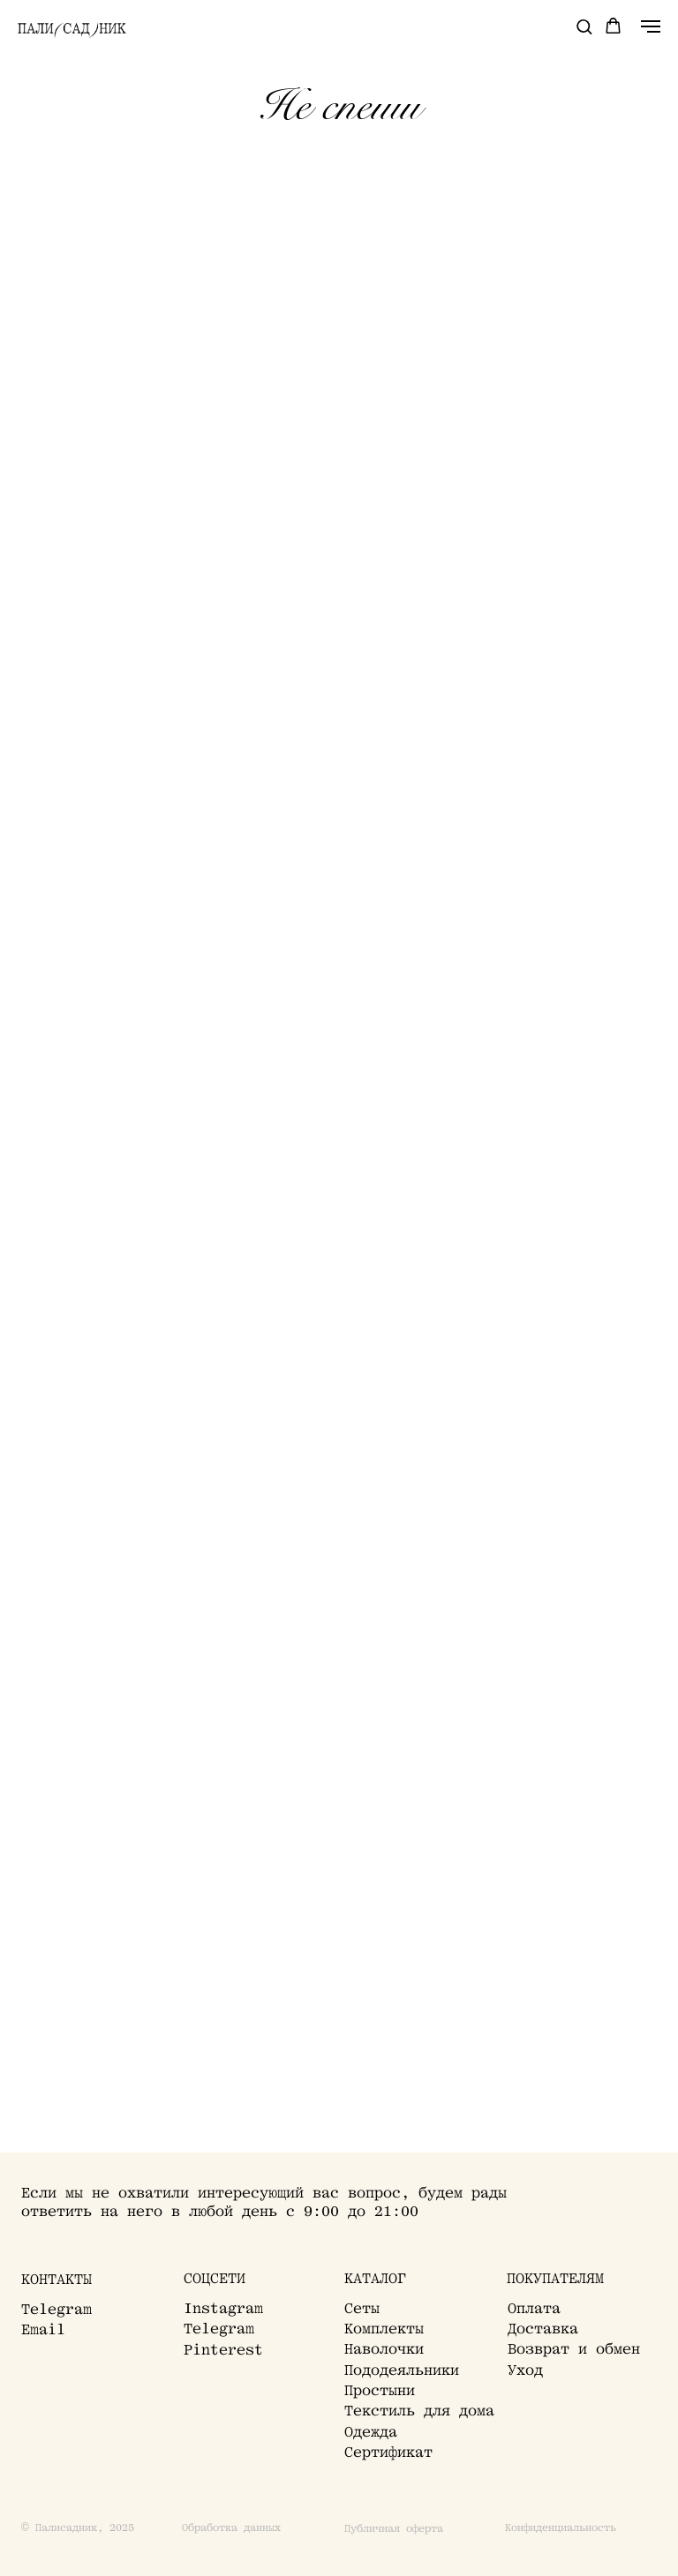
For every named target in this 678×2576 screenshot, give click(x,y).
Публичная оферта (393, 2528)
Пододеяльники (401, 2370)
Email (43, 2329)
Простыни (379, 2390)
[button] (584, 26)
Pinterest (223, 2350)
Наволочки (384, 2349)
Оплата (534, 2308)
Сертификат (388, 2452)
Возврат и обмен (574, 2349)
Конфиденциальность (560, 2527)
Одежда (370, 2432)
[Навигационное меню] (650, 26)
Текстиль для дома (419, 2410)
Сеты (362, 2308)
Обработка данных (231, 2527)
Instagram (223, 2308)
